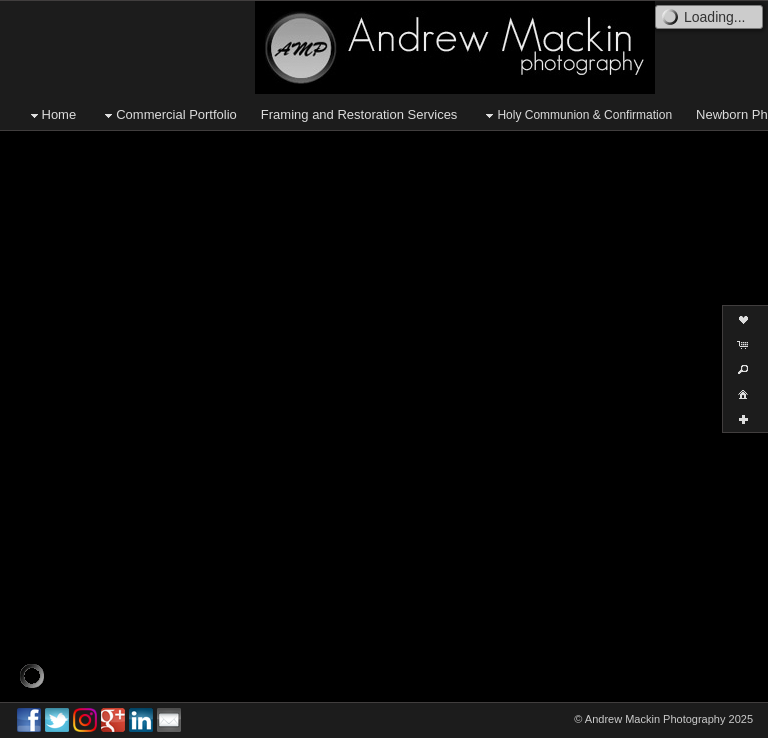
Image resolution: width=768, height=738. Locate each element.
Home (51, 115)
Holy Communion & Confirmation (576, 116)
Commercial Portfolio (168, 115)
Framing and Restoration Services (359, 114)
